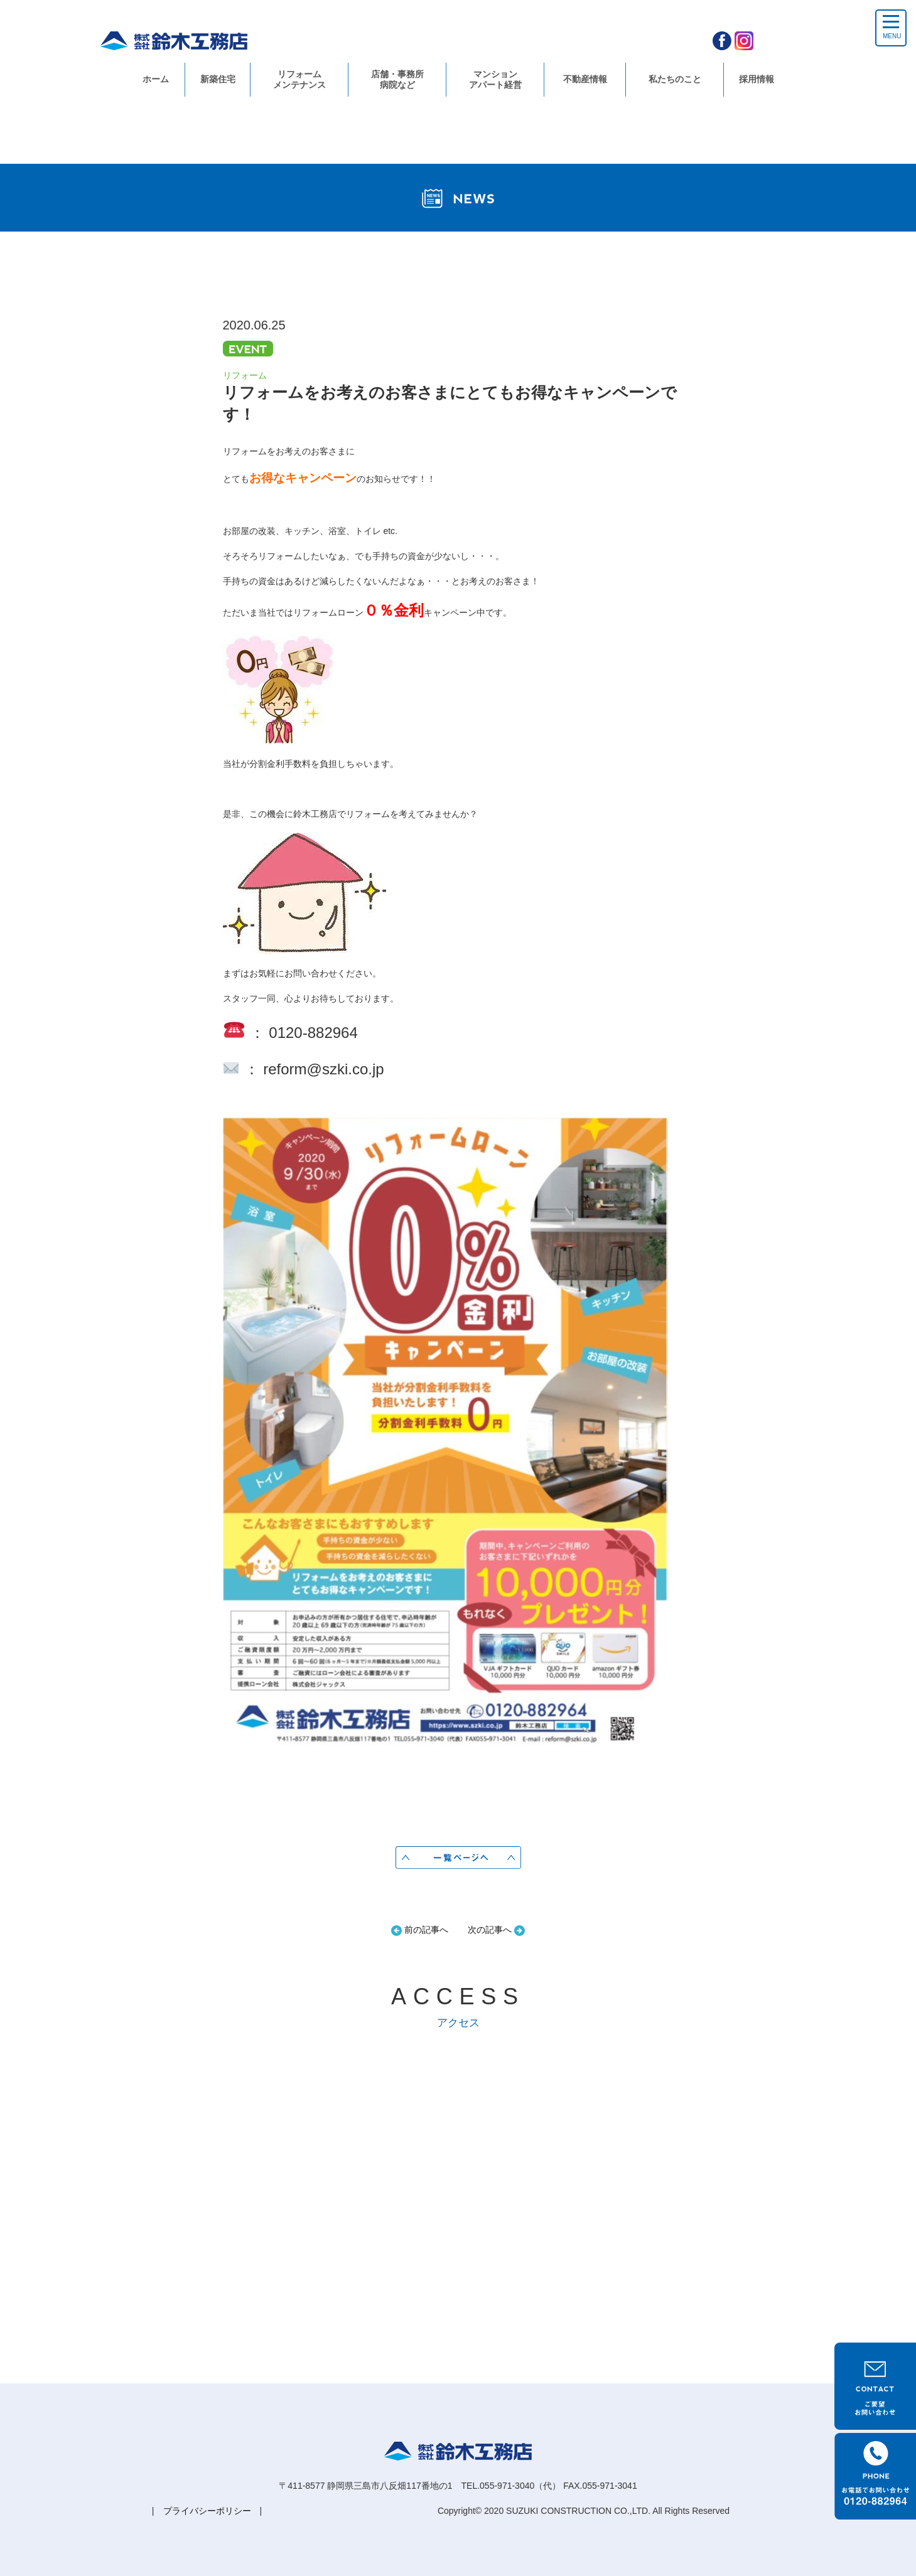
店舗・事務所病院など (397, 79)
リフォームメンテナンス (299, 79)
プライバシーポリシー (207, 2511)
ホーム (156, 79)
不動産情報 (585, 79)
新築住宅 (217, 79)
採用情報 (756, 79)
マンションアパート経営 (495, 79)
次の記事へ (496, 1930)
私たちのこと (675, 79)
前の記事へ (419, 1930)
